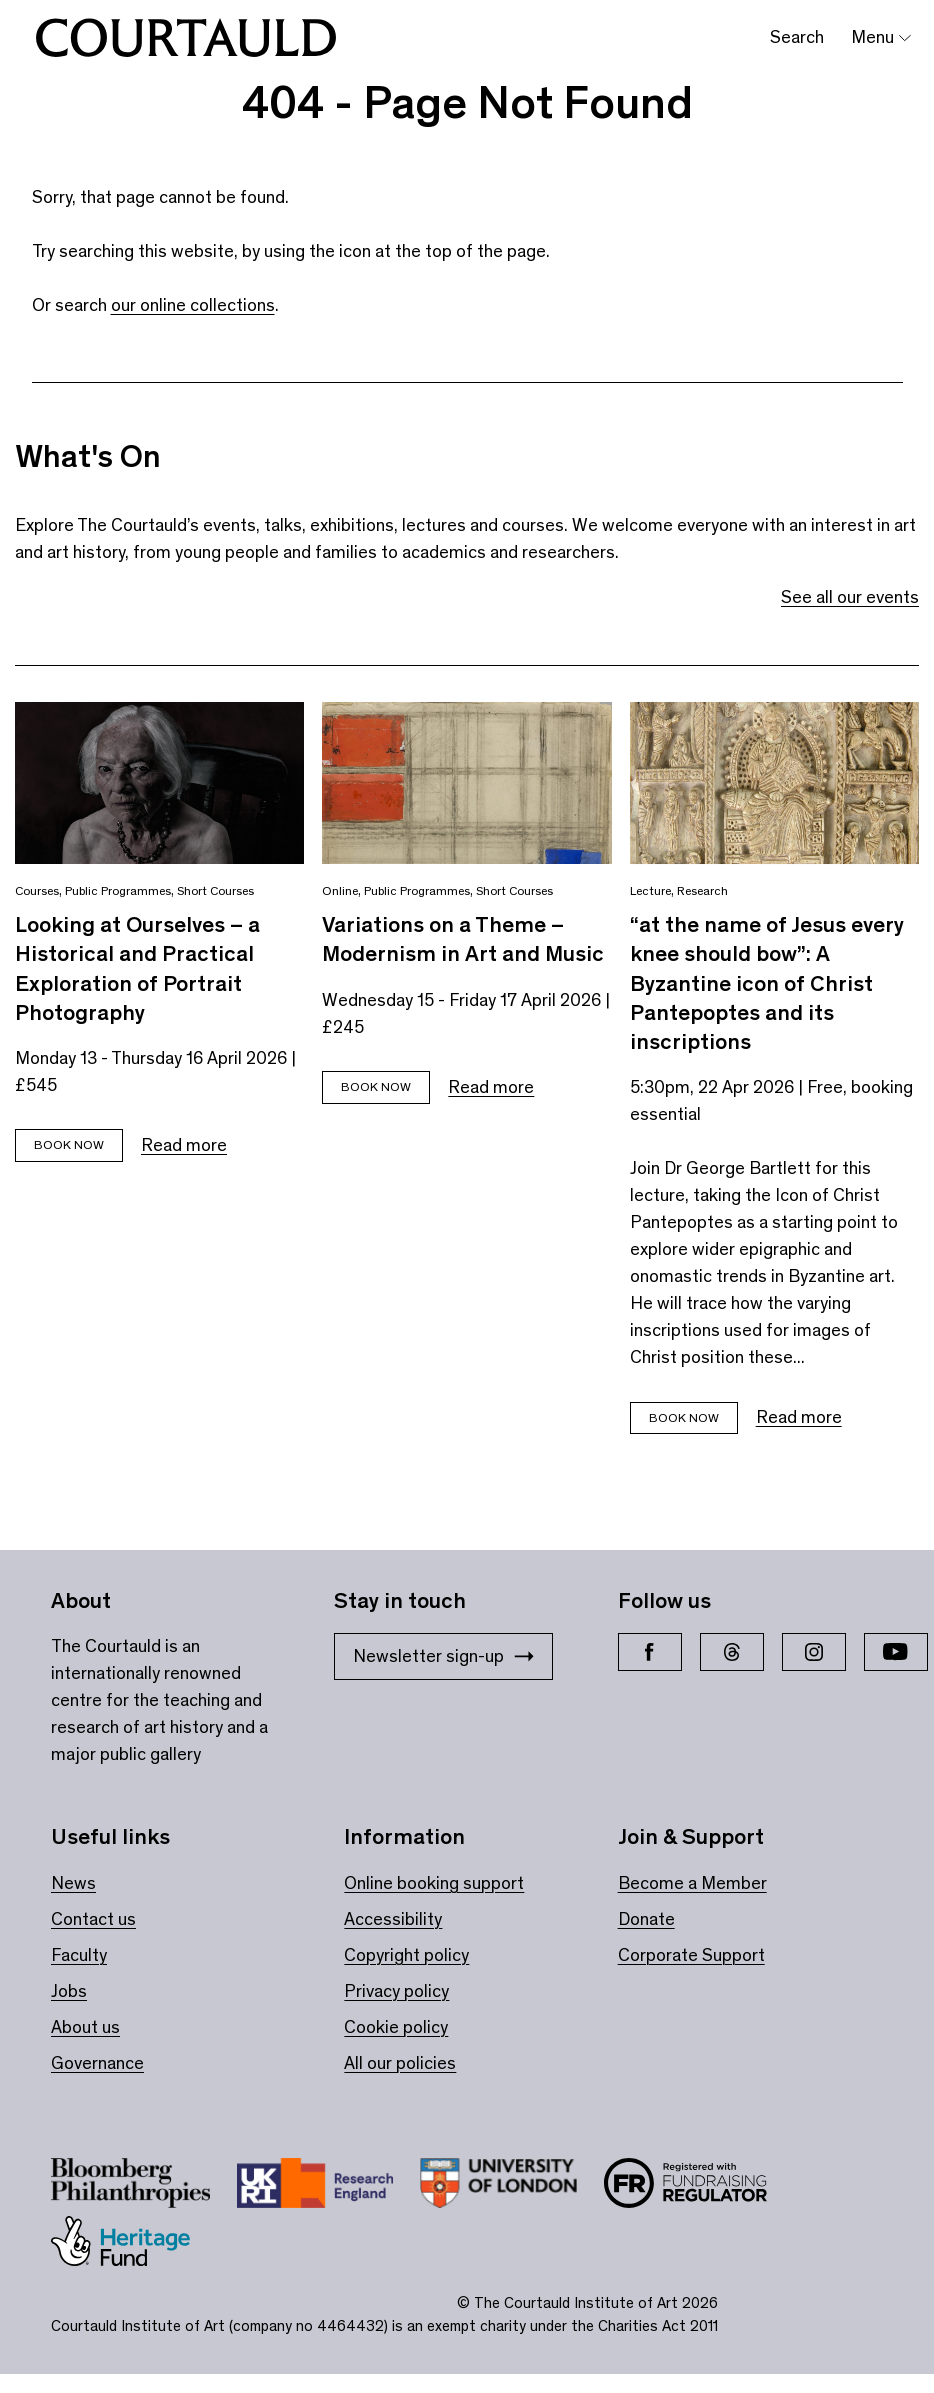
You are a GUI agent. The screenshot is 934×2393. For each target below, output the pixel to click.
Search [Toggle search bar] (797, 37)
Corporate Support (691, 1955)
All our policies (400, 2063)
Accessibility (393, 1919)
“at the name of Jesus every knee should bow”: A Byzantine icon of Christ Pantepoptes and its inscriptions (767, 983)
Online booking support (434, 1883)
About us (85, 2027)
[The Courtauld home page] (186, 38)
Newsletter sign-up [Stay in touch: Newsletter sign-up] (443, 1656)
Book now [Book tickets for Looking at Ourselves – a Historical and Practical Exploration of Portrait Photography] (69, 1144)
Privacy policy (396, 1991)
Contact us (93, 1919)
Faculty (79, 1955)
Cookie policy (396, 2027)
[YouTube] (896, 1652)
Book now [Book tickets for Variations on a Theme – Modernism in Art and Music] (376, 1086)
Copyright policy (406, 1955)
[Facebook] (650, 1652)
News (73, 1883)
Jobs (69, 1991)
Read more (184, 1145)
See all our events (850, 597)
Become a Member (692, 1883)
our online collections (193, 305)
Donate (646, 1919)
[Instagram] (814, 1652)
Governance (97, 2063)
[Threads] (732, 1652)
